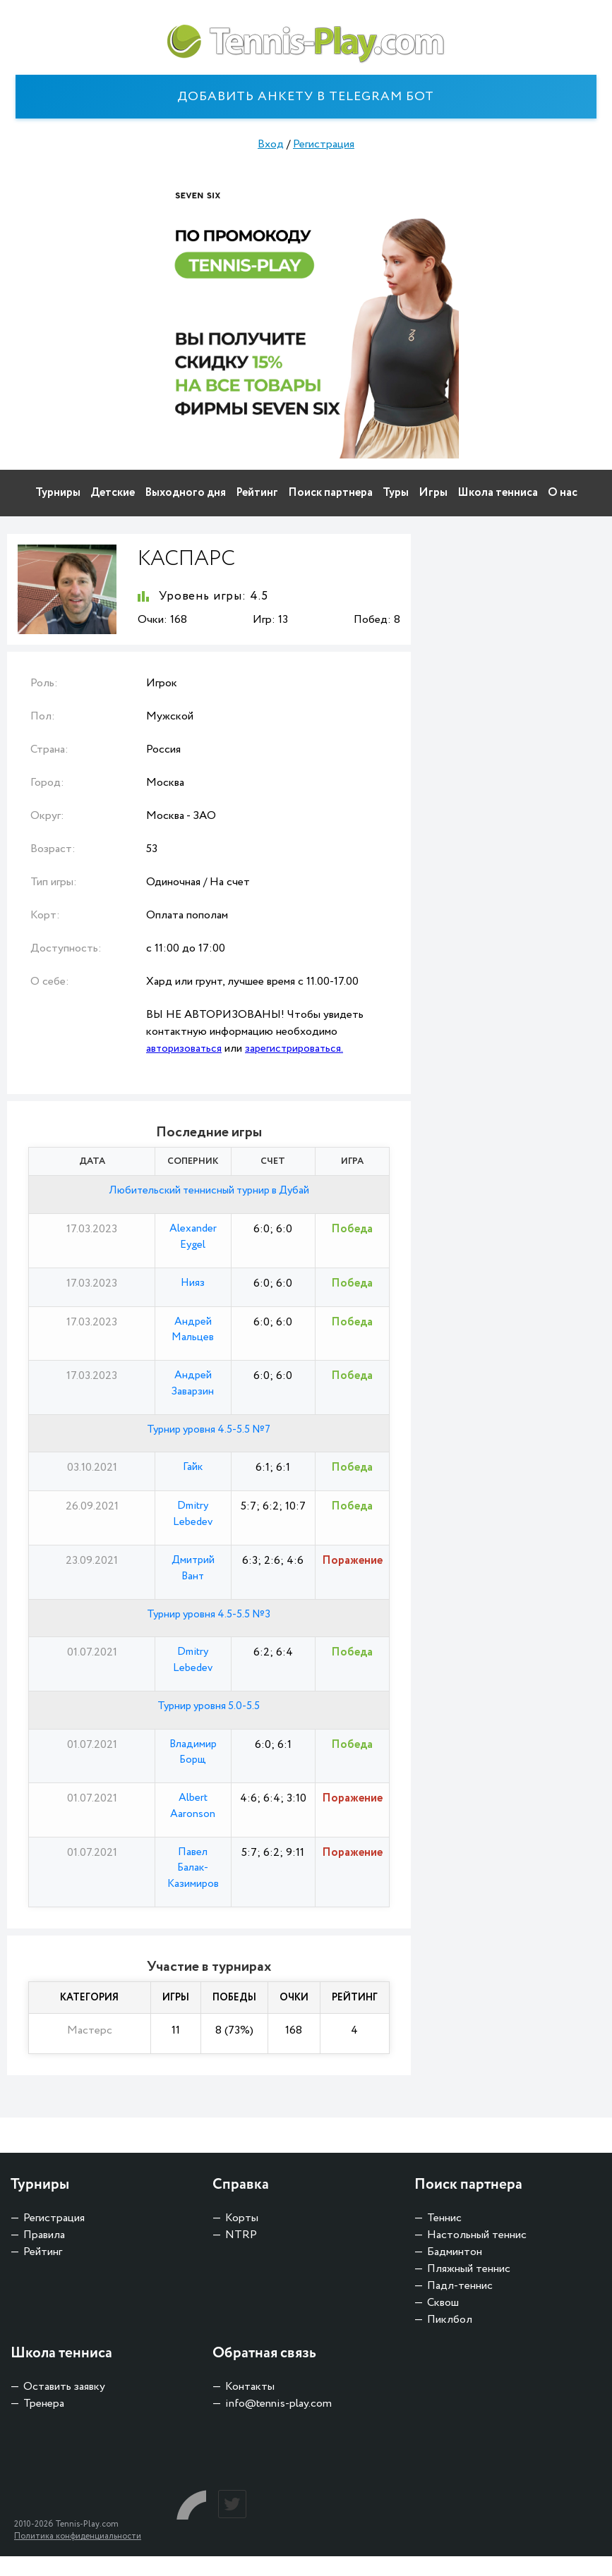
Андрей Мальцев (193, 1332)
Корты (241, 2238)
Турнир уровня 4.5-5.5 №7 (208, 1436)
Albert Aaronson (192, 1822)
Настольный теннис (477, 2255)
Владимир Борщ (192, 1766)
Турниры (57, 493)
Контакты (250, 2406)
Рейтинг (257, 493)
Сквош (443, 2322)
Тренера (43, 2423)
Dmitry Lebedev (193, 1521)
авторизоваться (185, 1048)
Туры (396, 493)
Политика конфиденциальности (77, 2556)
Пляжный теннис (468, 2288)
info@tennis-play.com (278, 2423)
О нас (562, 493)
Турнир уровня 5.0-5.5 (209, 1719)
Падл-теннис (460, 2305)
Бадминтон (454, 2272)
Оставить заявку (64, 2406)
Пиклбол (449, 2339)
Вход (271, 144)
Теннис (444, 2238)
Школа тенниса (497, 493)
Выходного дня (185, 493)
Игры (433, 493)
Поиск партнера (330, 493)
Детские (112, 493)
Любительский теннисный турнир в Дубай (209, 1191)
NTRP (241, 2255)
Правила (44, 2255)
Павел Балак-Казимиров (193, 1886)
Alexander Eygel (193, 1238)
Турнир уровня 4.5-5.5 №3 (209, 1625)
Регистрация (323, 144)
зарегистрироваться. (298, 1048)
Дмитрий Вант (192, 1577)
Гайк (193, 1474)
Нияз (193, 1285)
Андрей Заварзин (193, 1388)
